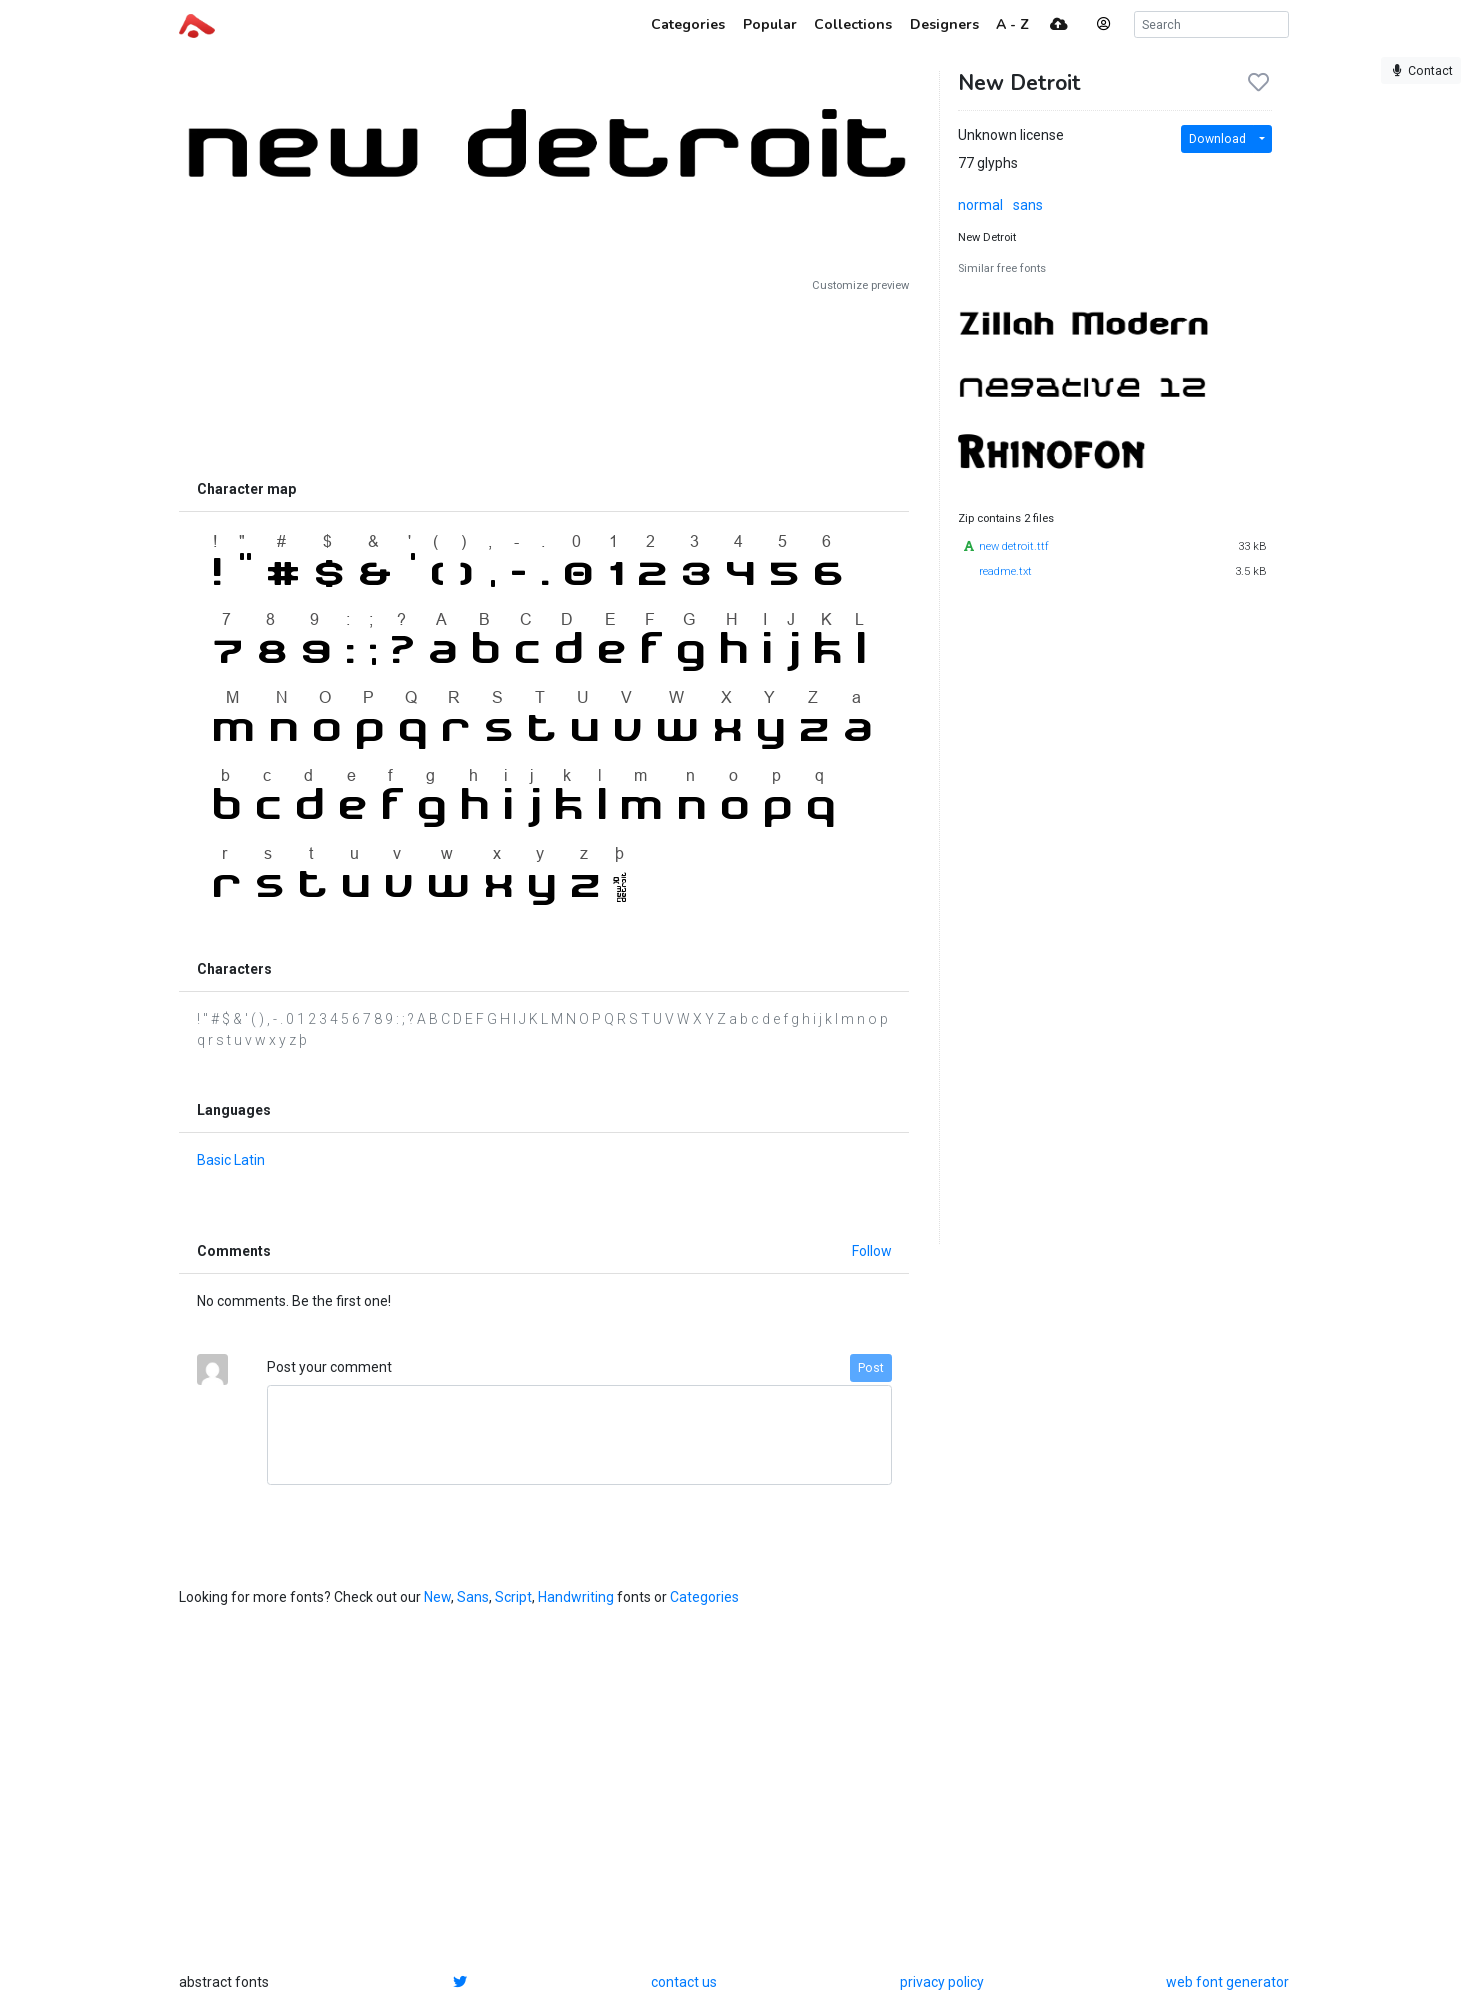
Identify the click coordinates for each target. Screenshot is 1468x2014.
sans (1028, 205)
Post (871, 1368)
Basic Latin (231, 1160)
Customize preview (860, 285)
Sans (473, 1597)
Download (1217, 139)
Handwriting (576, 1597)
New (437, 1597)
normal (980, 205)
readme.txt (1005, 571)
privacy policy (942, 1982)
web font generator (1227, 1982)
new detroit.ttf (1014, 546)
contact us (684, 1982)
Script (513, 1597)
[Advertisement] (544, 382)
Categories (704, 1597)
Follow (872, 1251)
